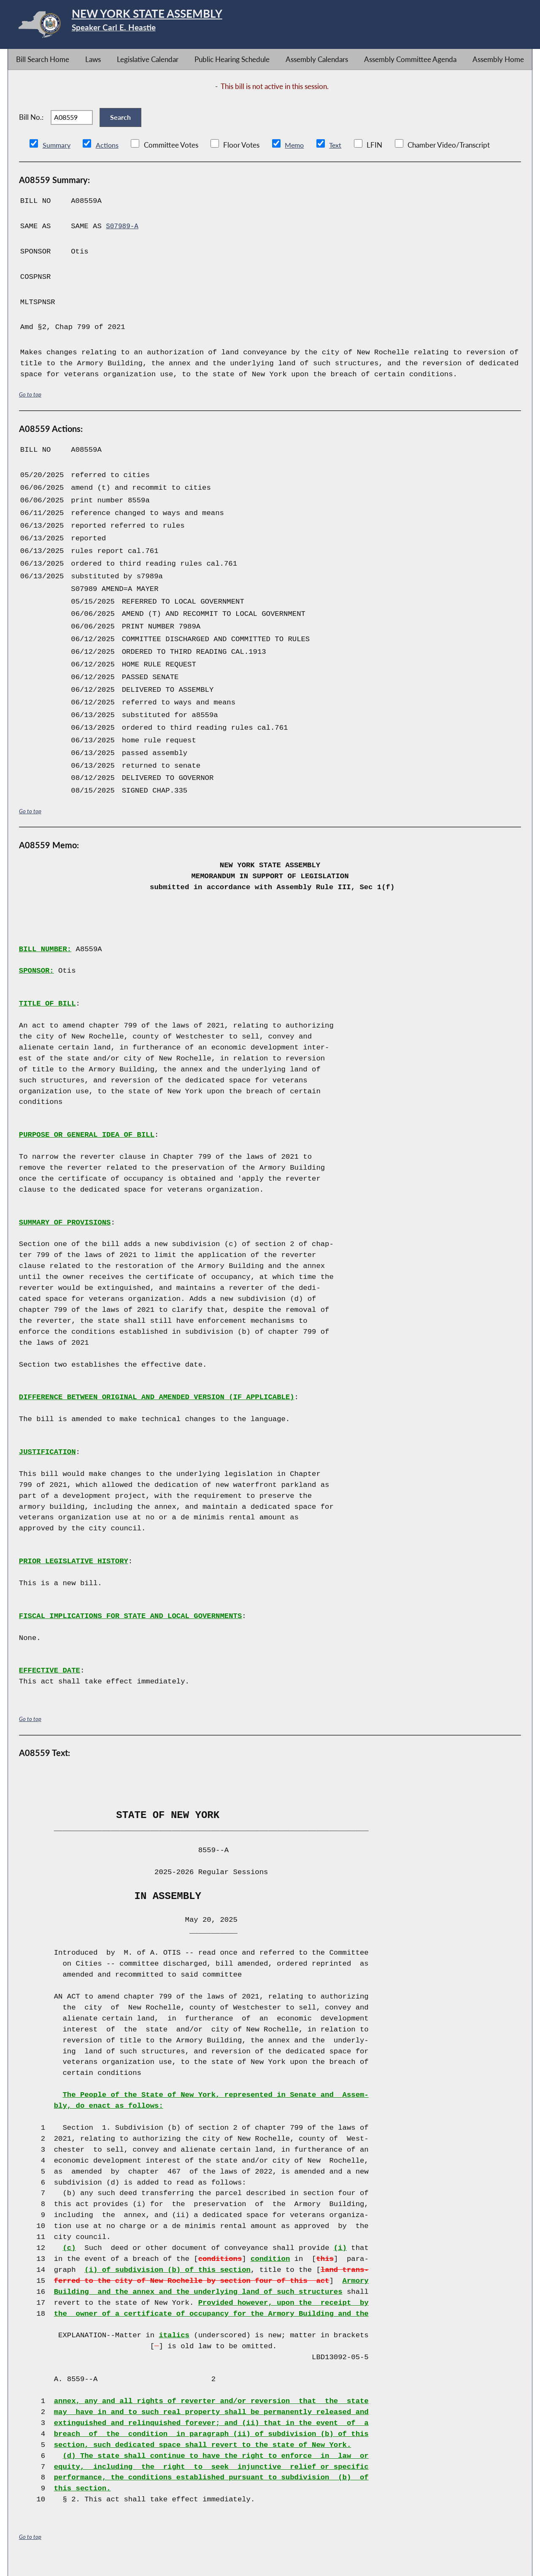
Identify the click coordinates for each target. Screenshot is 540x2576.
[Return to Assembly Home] (141, 26)
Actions (108, 157)
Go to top (30, 406)
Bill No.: (31, 123)
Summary (57, 157)
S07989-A (123, 239)
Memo (296, 157)
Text (338, 157)
